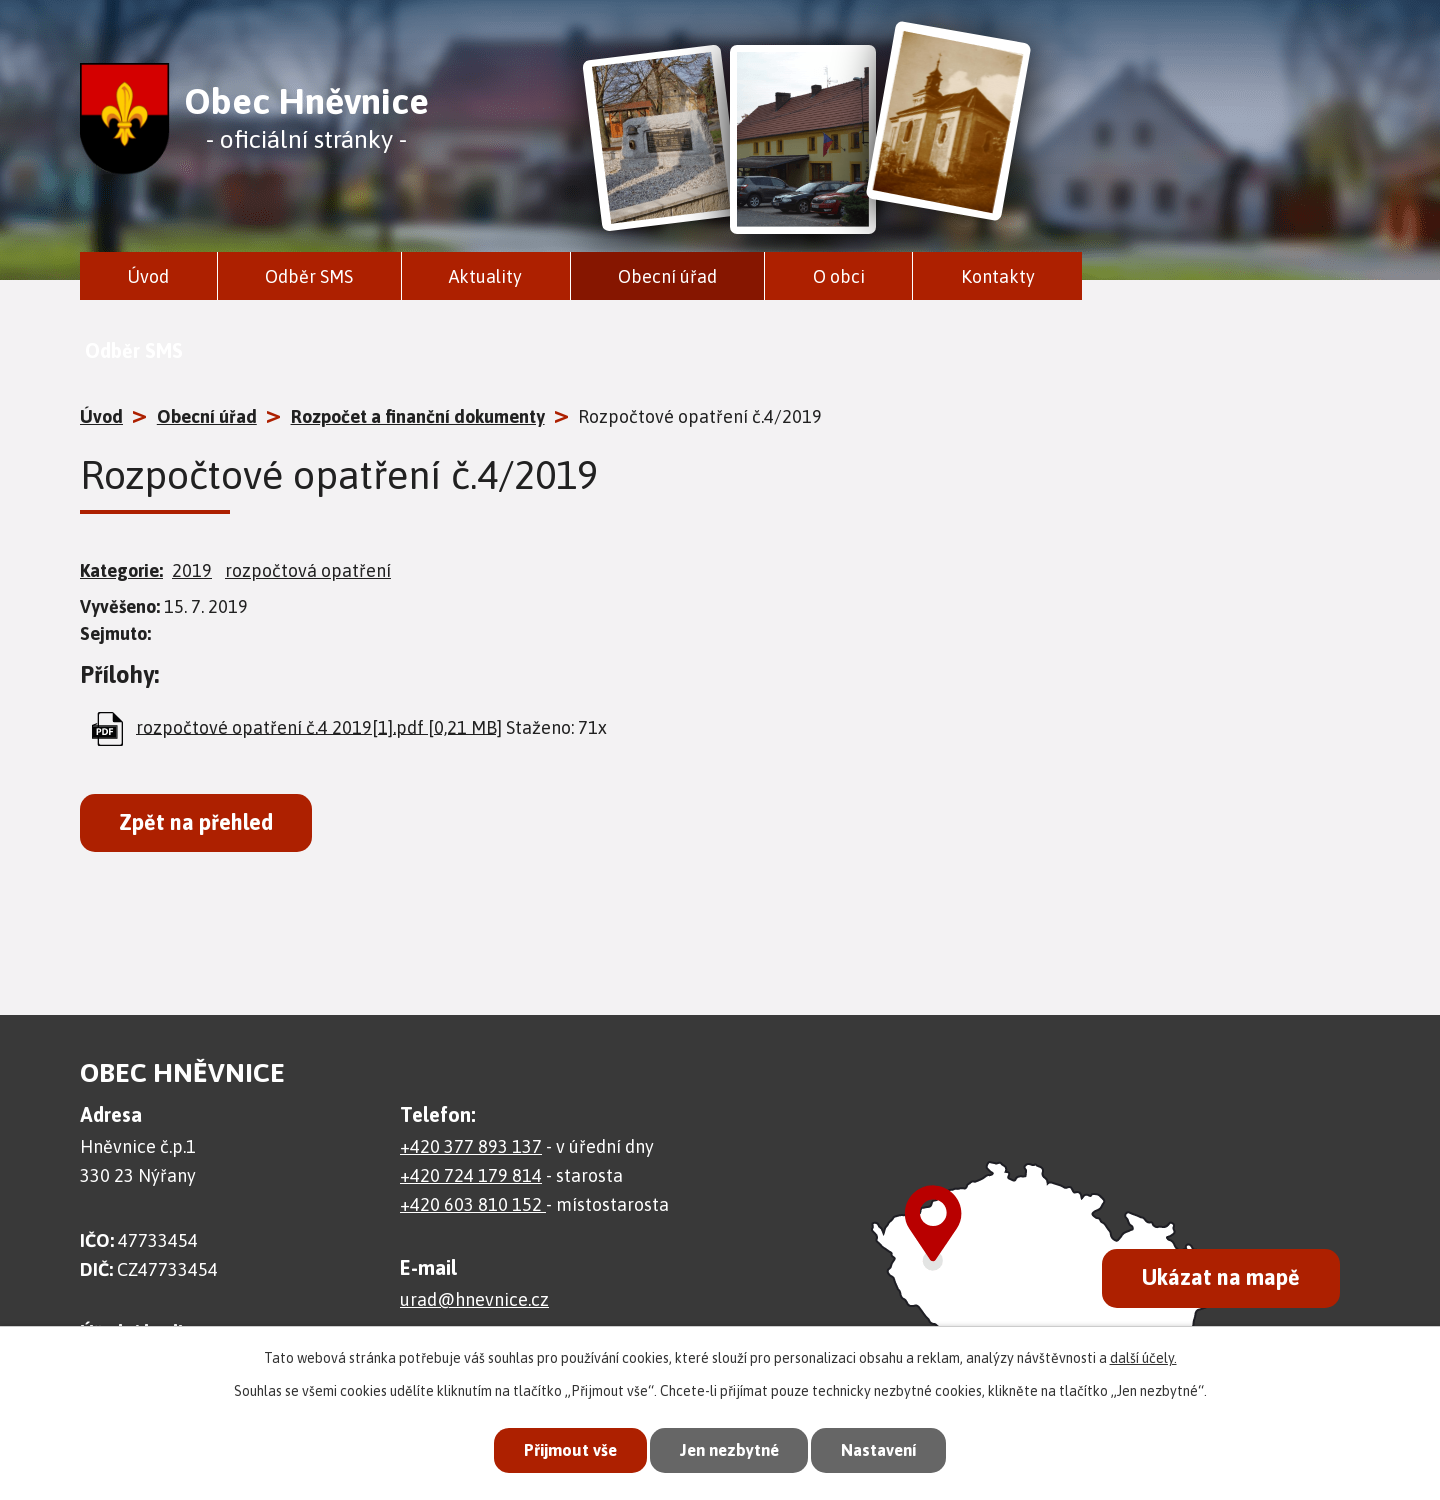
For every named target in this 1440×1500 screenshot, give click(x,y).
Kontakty (998, 276)
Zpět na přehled (196, 822)
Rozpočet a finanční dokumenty (418, 416)
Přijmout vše (564, 1450)
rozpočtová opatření (308, 570)
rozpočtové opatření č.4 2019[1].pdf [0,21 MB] (319, 726)
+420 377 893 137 (471, 1146)
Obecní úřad (667, 276)
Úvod (148, 276)
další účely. (1143, 1357)
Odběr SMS (309, 276)
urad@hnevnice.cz (474, 1299)
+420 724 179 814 (471, 1175)
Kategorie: (121, 570)
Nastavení (884, 1450)
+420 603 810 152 (473, 1204)
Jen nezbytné (728, 1450)
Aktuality (485, 276)
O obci (839, 276)
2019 (192, 570)
